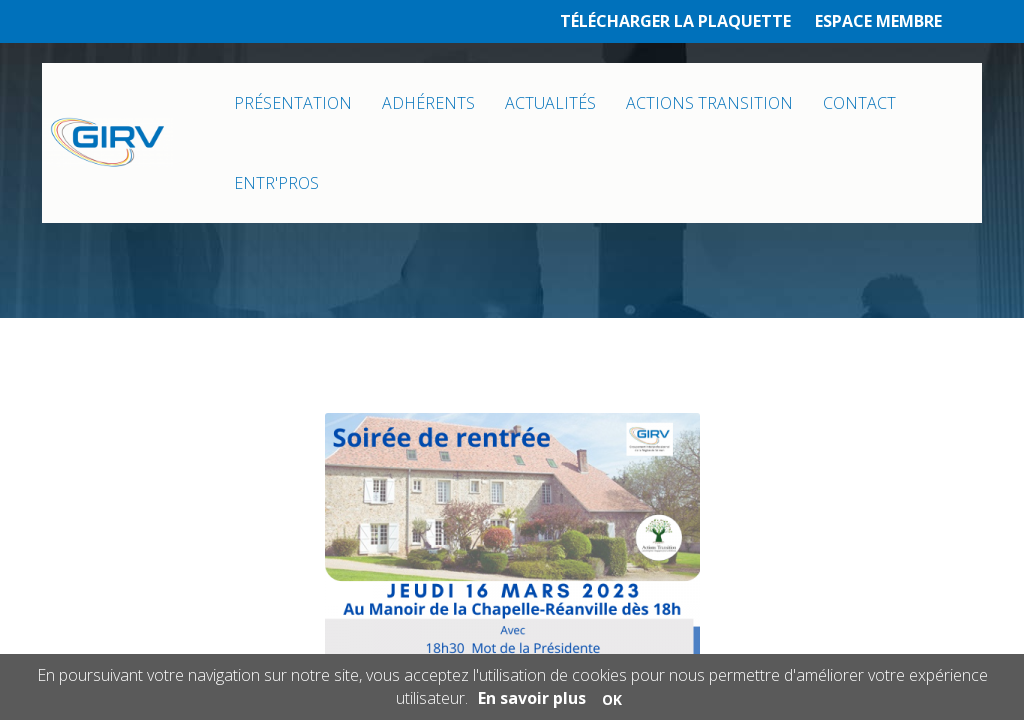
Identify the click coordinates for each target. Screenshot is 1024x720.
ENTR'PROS (276, 183)
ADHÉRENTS (428, 103)
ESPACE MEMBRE (878, 21)
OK (612, 699)
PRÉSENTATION (293, 103)
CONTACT (859, 103)
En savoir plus (532, 698)
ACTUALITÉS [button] (550, 103)
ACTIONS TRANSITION (709, 103)
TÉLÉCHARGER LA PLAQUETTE (675, 21)
